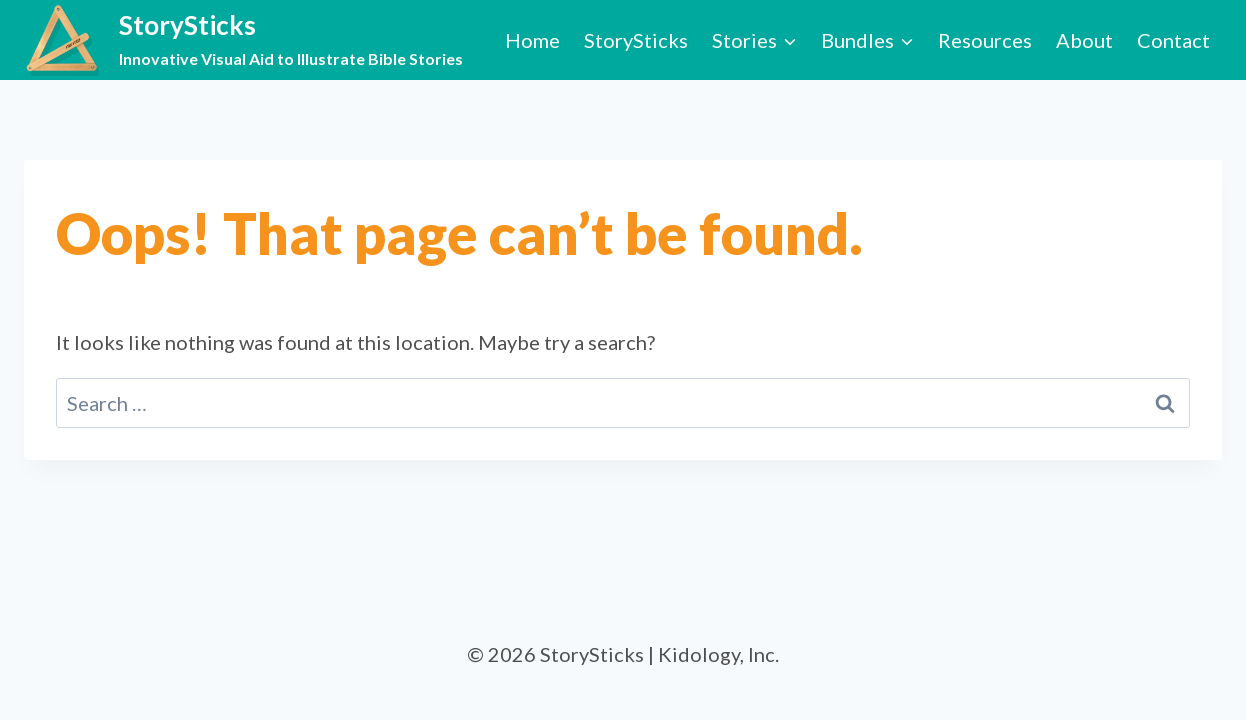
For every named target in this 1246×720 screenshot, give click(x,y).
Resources (985, 40)
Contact (1173, 40)
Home (532, 40)
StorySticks (636, 40)
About (1084, 40)
